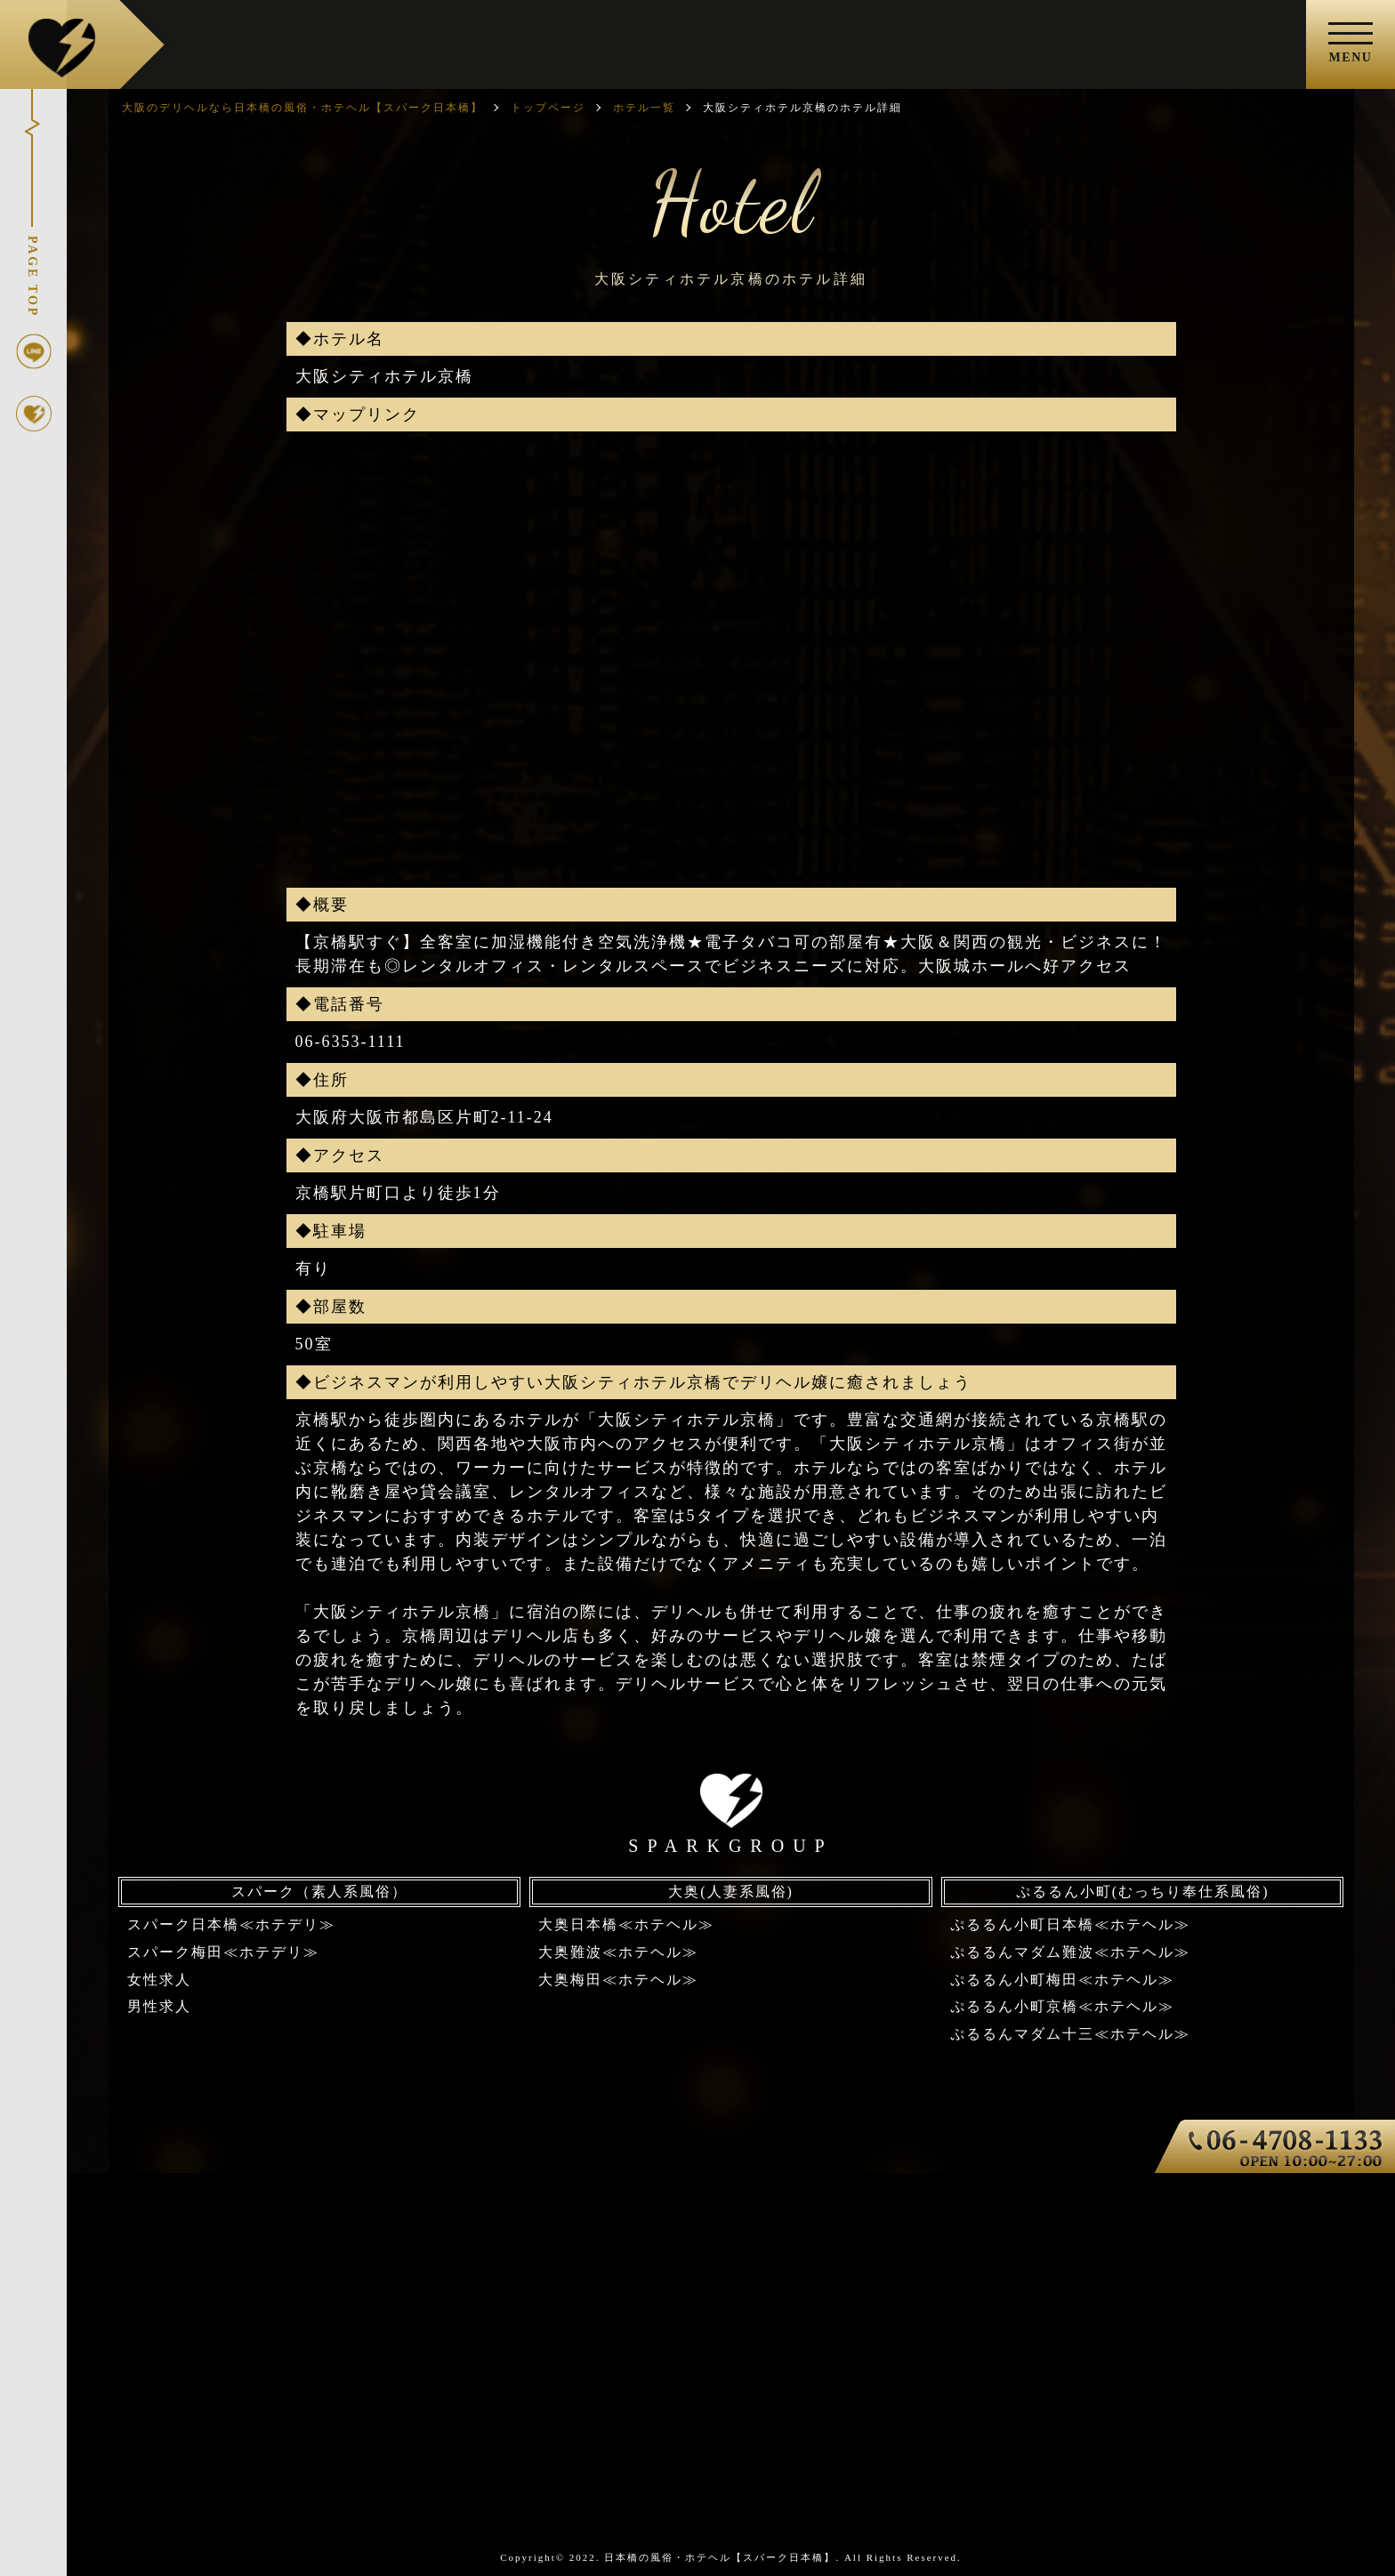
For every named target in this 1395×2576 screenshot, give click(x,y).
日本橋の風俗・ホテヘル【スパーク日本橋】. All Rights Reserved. (782, 2557)
